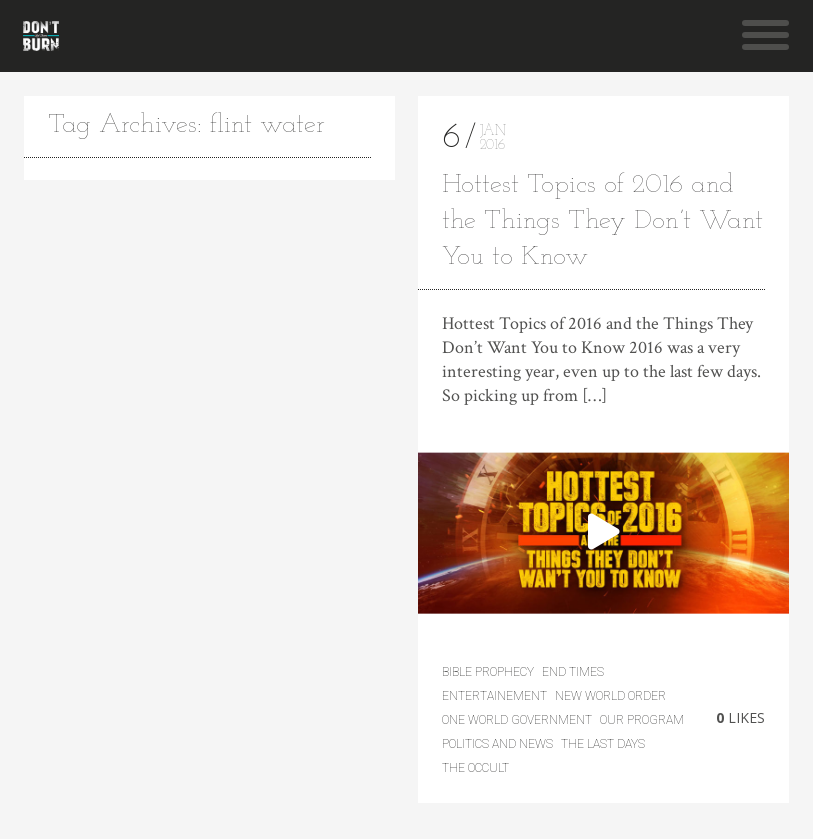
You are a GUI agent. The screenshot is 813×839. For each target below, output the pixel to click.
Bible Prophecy (488, 672)
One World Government (517, 720)
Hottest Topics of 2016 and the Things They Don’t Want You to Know (602, 221)
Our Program (642, 720)
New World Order (610, 696)
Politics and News (497, 744)
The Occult (475, 768)
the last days (603, 744)
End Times (573, 672)
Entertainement (494, 696)
